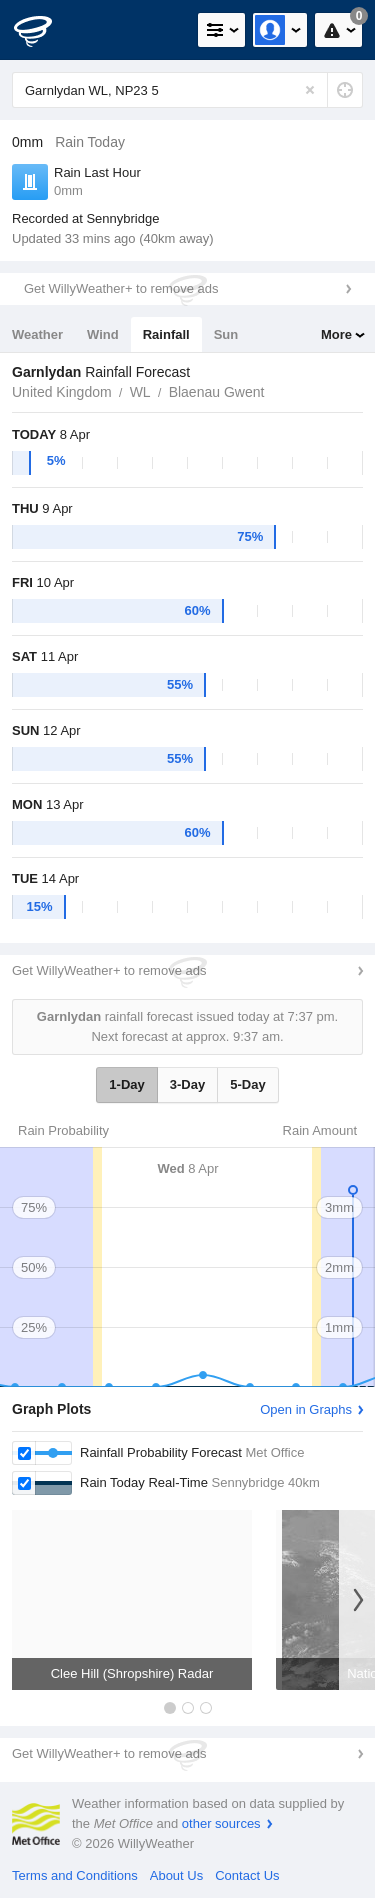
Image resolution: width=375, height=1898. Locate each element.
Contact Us (247, 1875)
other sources (221, 1823)
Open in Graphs (306, 1409)
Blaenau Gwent (217, 392)
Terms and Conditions (75, 1875)
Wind (103, 334)
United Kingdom (62, 392)
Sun (226, 334)
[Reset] (310, 90)
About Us (176, 1875)
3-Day (187, 1084)
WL (140, 392)
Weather (37, 334)
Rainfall (166, 334)
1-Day (126, 1084)
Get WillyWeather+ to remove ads (121, 288)
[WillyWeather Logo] (45, 30)
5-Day (247, 1084)
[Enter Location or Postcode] (187, 90)
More (336, 334)
